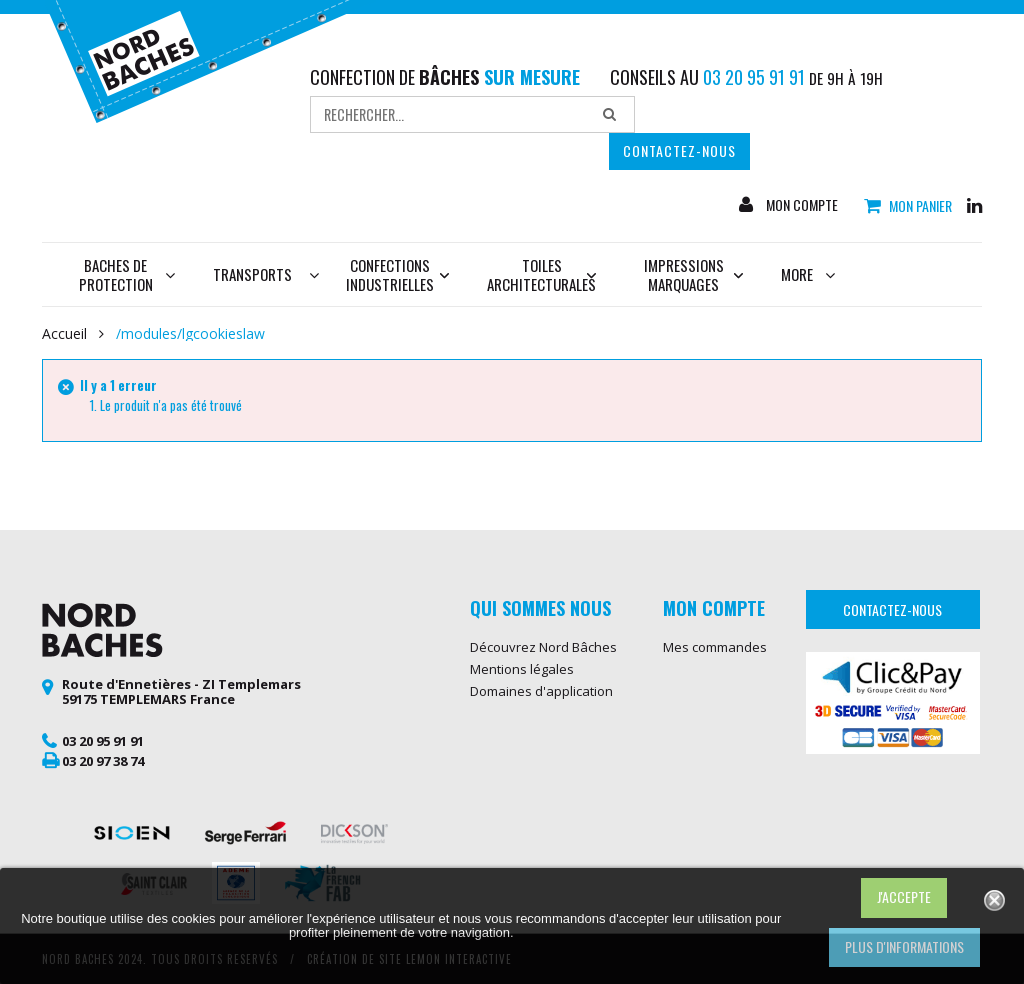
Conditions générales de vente (544, 719)
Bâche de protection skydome (531, 811)
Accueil (64, 334)
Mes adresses (706, 669)
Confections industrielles (398, 274)
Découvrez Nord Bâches (543, 647)
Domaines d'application (541, 691)
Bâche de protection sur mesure (542, 776)
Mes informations (716, 691)
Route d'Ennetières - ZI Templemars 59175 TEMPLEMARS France (181, 692)
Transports (252, 274)
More (808, 274)
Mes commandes (715, 647)
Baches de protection (127, 274)
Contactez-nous (679, 150)
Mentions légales (522, 669)
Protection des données (543, 748)
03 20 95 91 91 (103, 741)
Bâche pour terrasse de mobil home (542, 846)
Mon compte (800, 205)
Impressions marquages (694, 274)
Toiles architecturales (541, 274)
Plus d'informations (904, 946)
